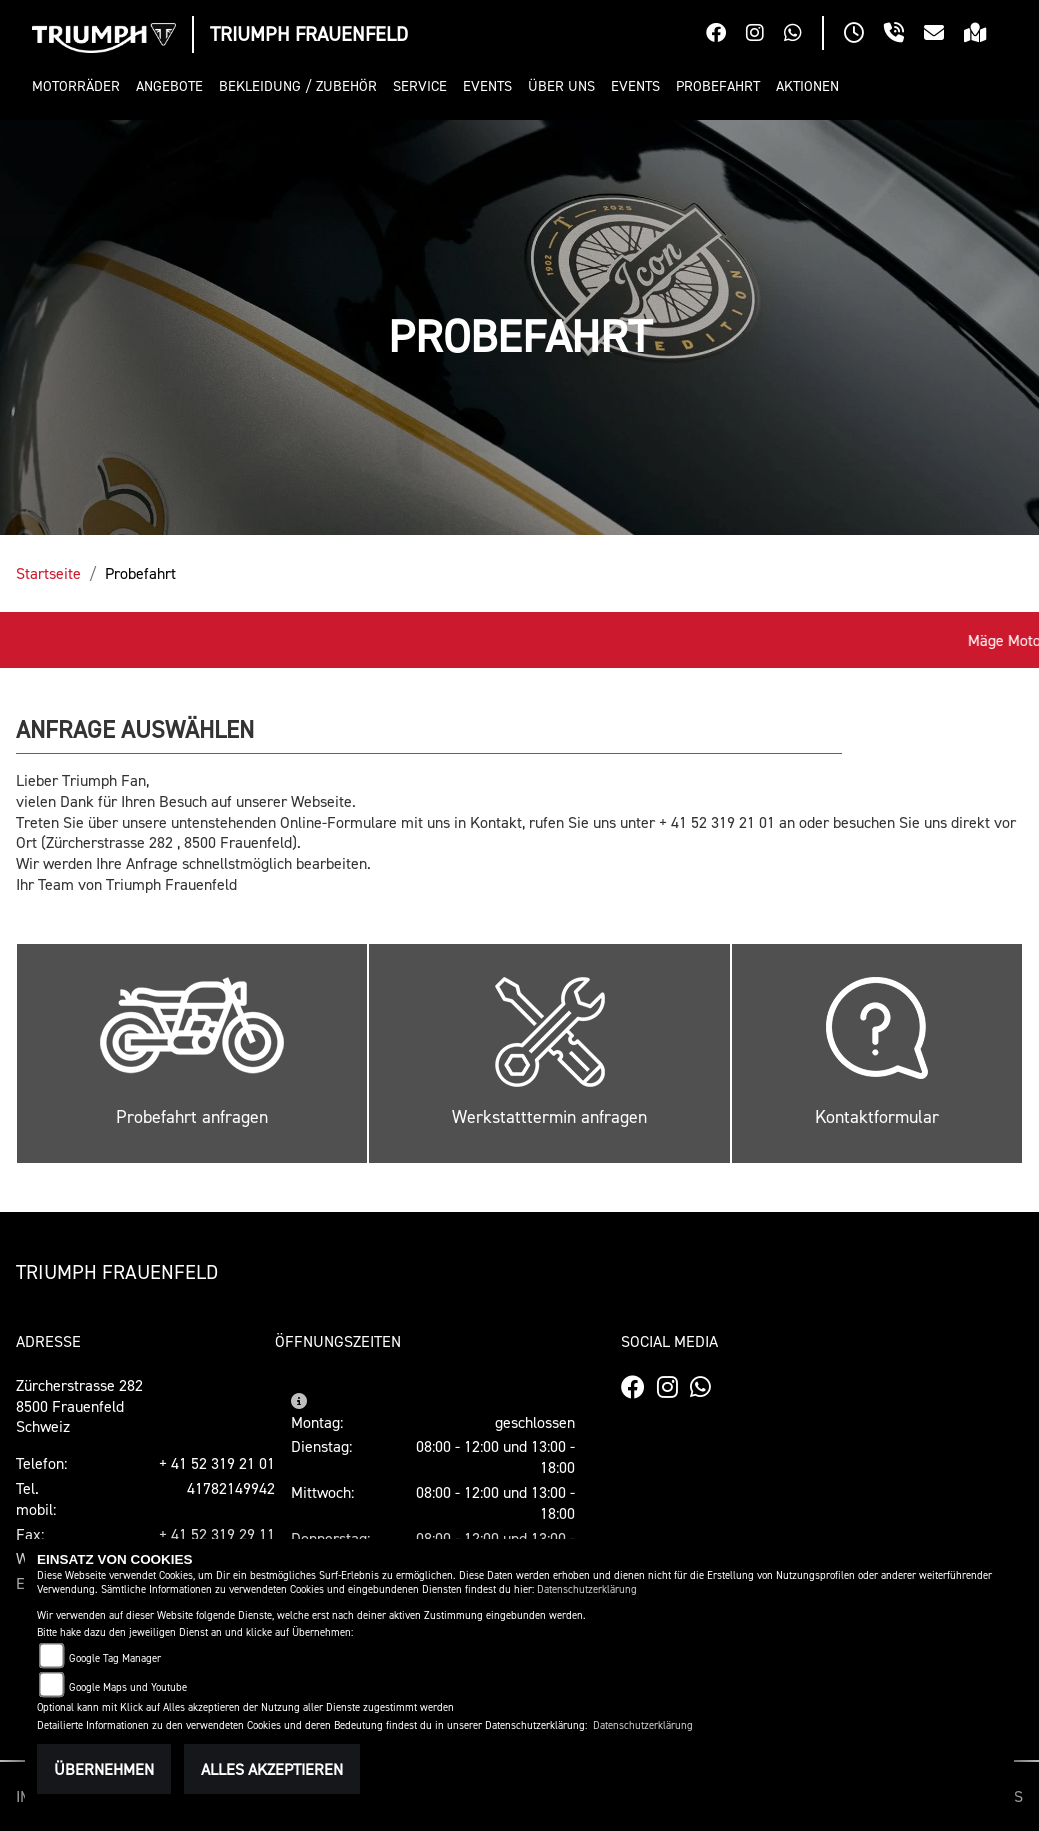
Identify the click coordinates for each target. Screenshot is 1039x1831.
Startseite (48, 573)
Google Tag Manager (115, 1658)
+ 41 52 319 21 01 (217, 1463)
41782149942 (231, 1488)
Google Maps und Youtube (128, 1687)
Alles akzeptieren (272, 1769)
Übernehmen (104, 1769)
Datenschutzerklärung (587, 1589)
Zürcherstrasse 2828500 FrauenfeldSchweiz (79, 1406)
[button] (80, 86)
